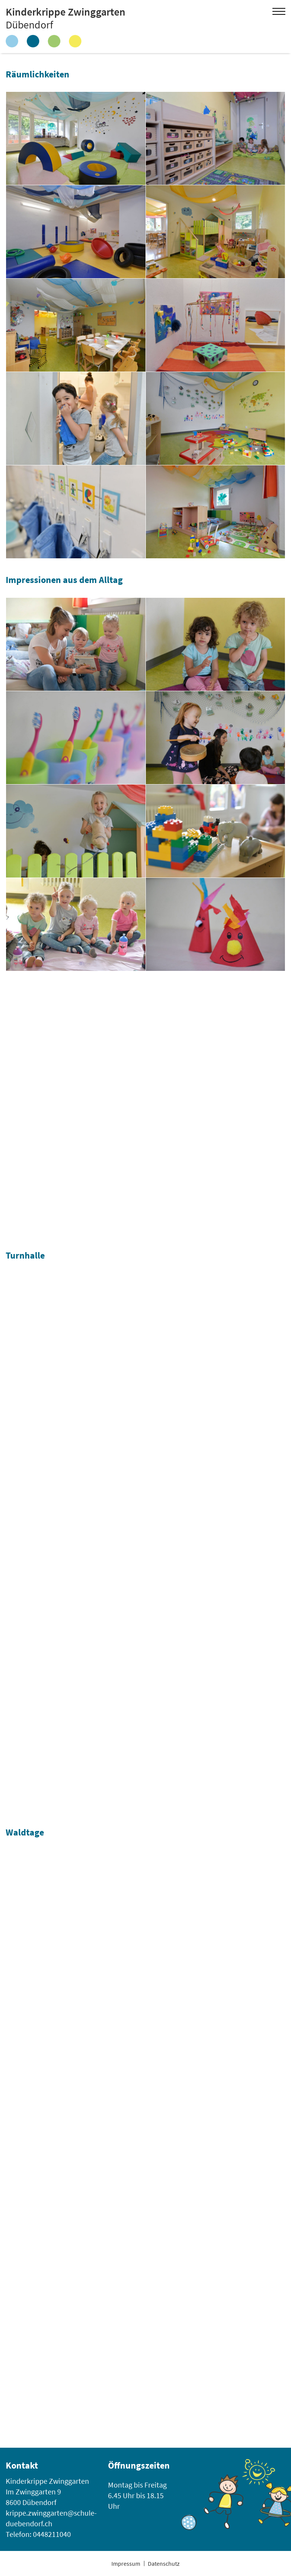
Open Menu (278, 11)
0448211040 (52, 2534)
